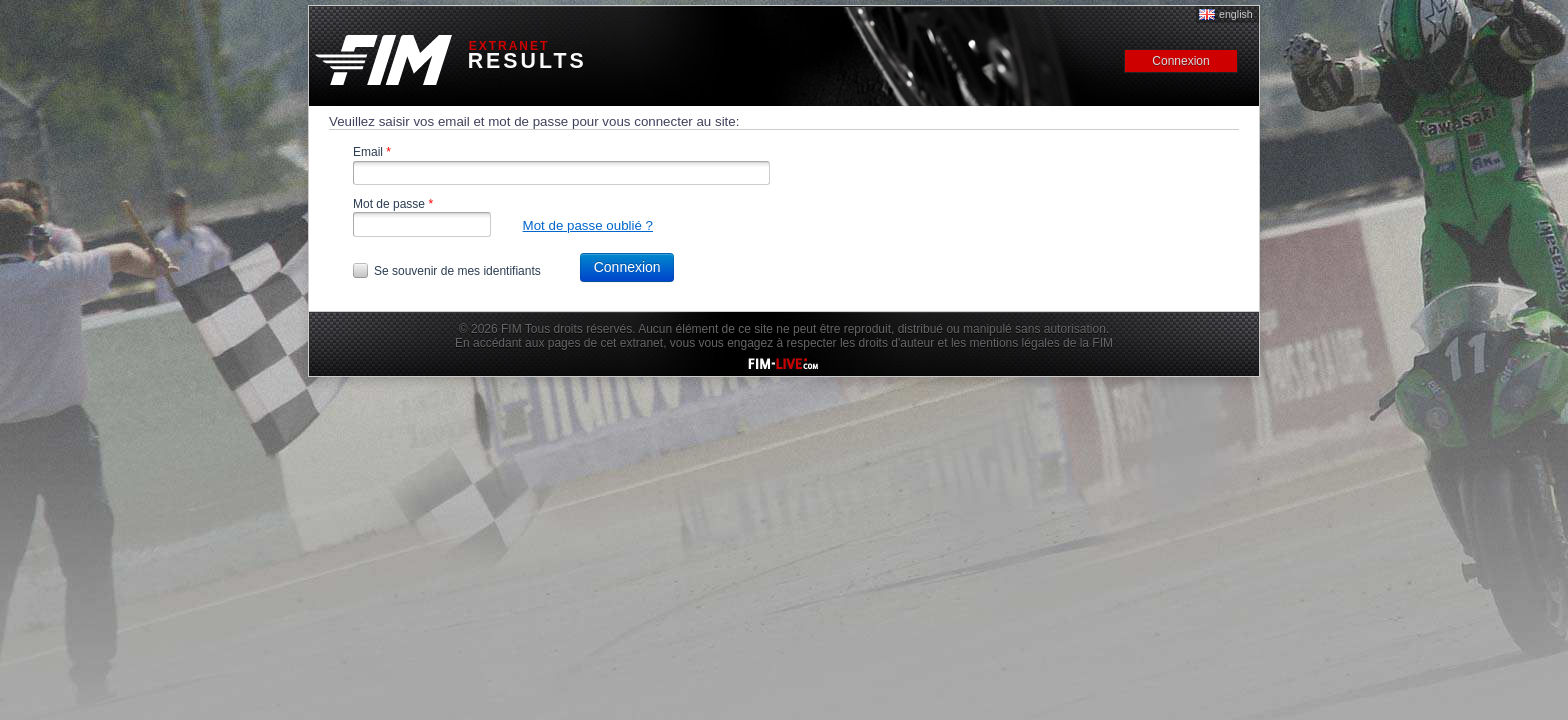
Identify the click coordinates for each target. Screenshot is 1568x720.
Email (372, 152)
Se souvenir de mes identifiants (457, 271)
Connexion (627, 267)
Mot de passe (393, 204)
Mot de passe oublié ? (588, 225)
